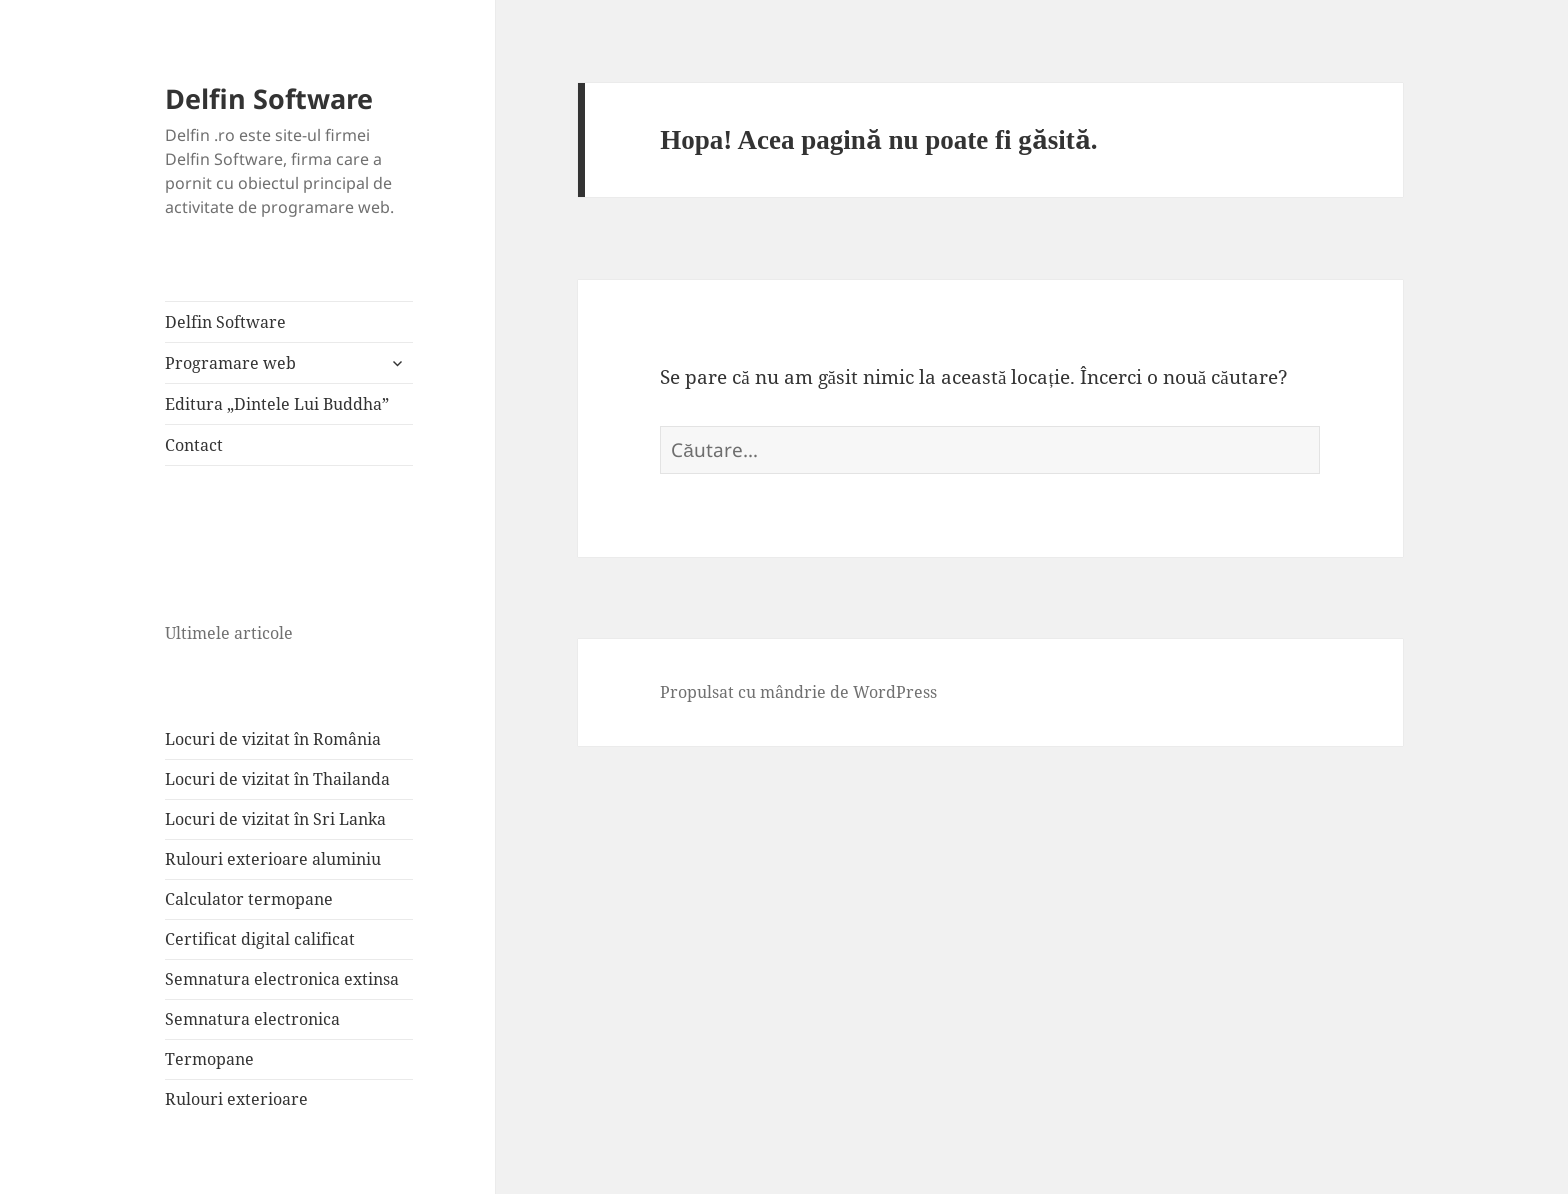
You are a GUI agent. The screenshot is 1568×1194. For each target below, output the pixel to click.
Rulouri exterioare (236, 1099)
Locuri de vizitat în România (273, 739)
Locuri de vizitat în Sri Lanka (275, 819)
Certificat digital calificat (260, 939)
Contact (194, 445)
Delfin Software (269, 98)
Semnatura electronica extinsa (282, 979)
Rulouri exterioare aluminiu (273, 859)
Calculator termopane (249, 899)
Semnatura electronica (252, 1019)
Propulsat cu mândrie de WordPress (798, 692)
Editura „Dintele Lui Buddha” (277, 404)
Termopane (209, 1059)
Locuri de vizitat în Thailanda (277, 779)
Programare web (230, 363)
